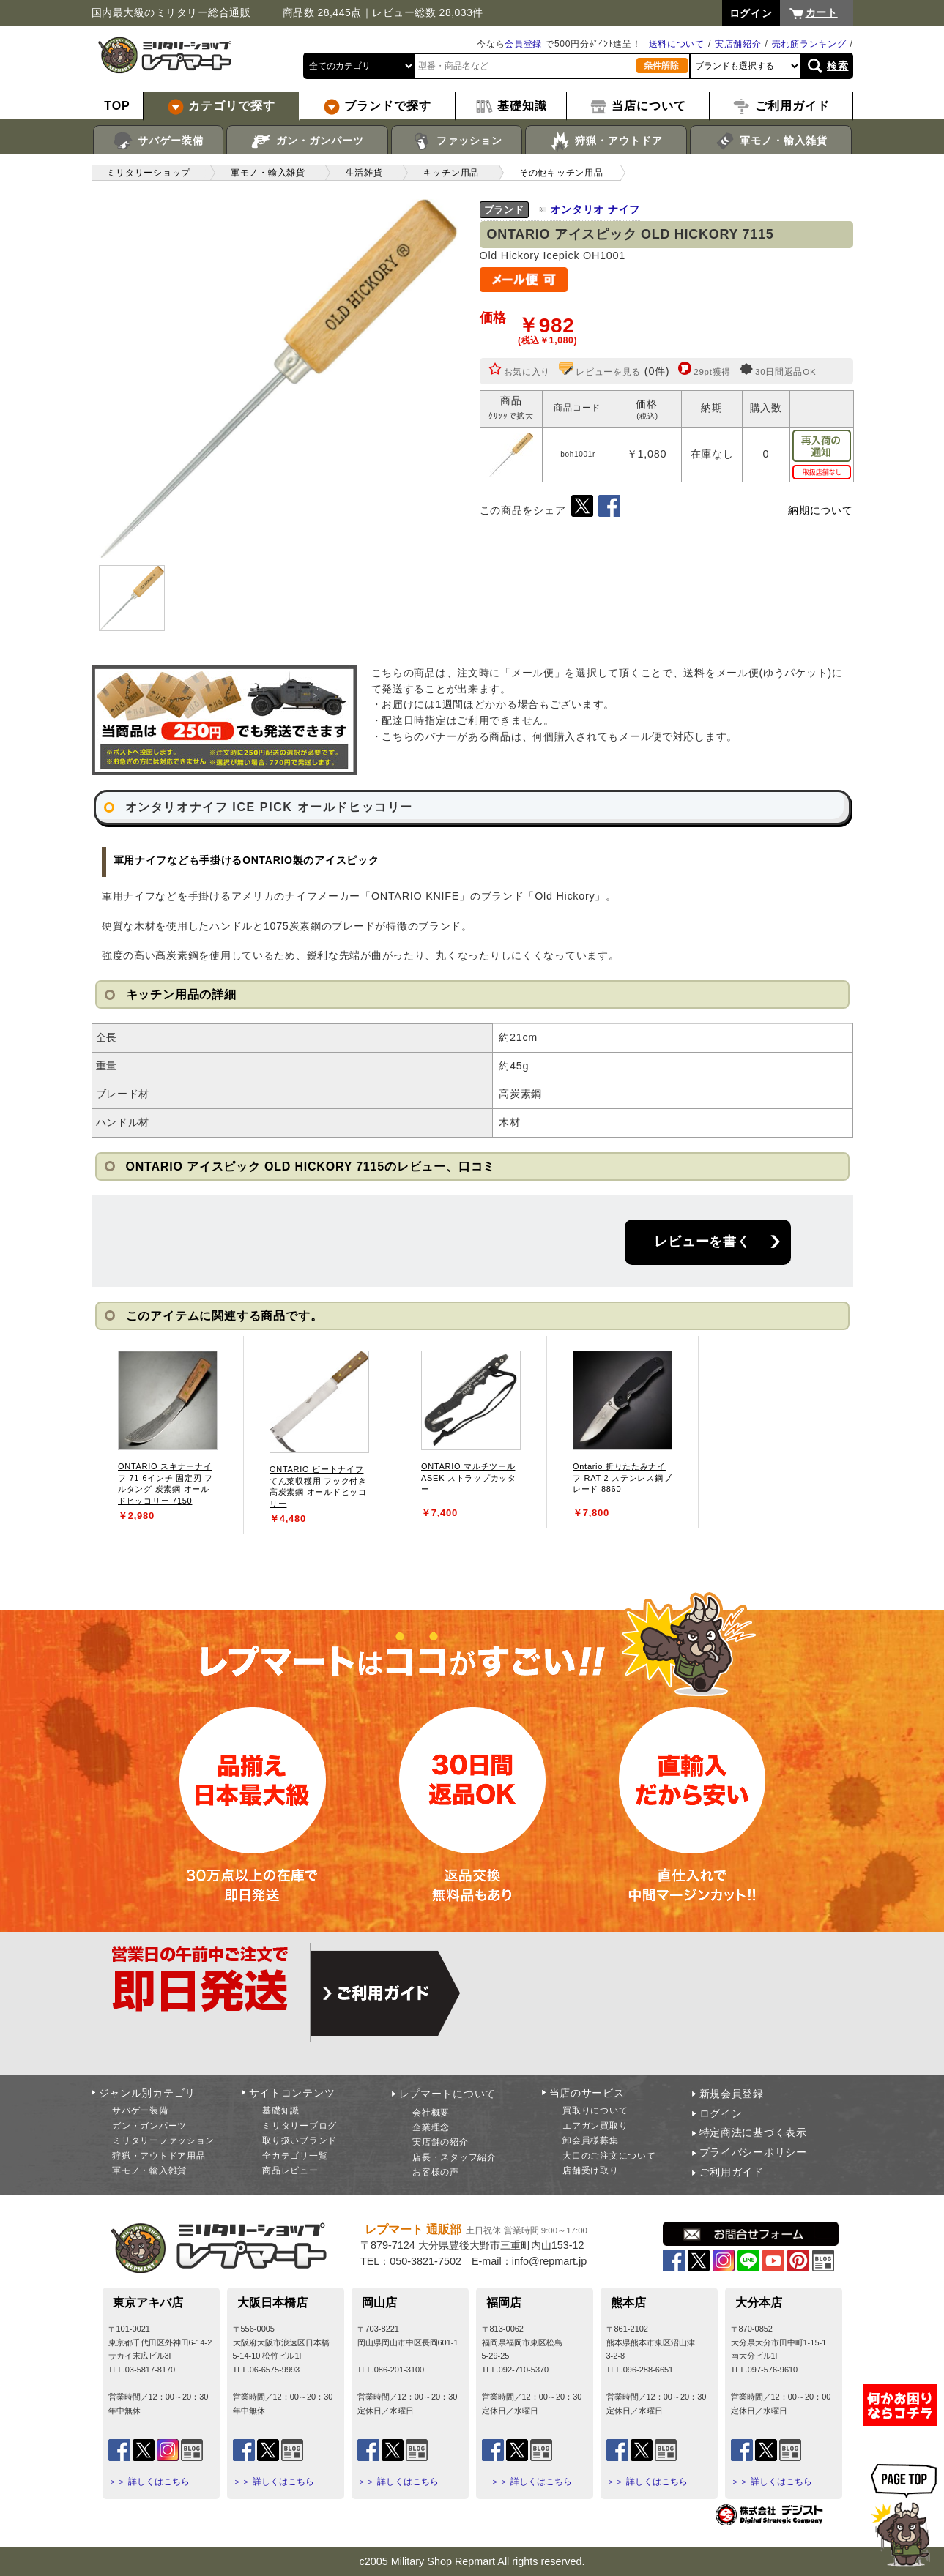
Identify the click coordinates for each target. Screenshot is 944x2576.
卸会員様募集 (590, 2140)
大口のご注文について (608, 2156)
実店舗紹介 (738, 44)
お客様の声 (435, 2172)
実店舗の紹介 (440, 2142)
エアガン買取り (595, 2126)
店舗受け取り (590, 2170)
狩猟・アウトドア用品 (158, 2156)
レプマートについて (447, 2093)
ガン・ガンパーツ (307, 141)
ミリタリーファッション (163, 2140)
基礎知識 (281, 2110)
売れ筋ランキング (809, 44)
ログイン (721, 2113)
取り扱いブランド (299, 2140)
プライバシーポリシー (753, 2152)
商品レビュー (290, 2170)
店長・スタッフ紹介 (454, 2157)
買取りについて (595, 2110)
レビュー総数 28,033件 (427, 12)
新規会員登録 (731, 2093)
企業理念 (431, 2127)
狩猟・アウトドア (606, 141)
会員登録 (523, 44)
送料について (677, 44)
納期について (820, 510)
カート (822, 12)
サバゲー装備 (158, 141)
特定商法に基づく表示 (753, 2132)
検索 (837, 66)
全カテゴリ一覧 (294, 2156)
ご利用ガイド (731, 2172)
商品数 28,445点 (322, 12)
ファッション (456, 141)
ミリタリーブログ (299, 2126)
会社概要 (431, 2113)
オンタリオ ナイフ (594, 209)
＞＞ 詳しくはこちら (149, 2481)
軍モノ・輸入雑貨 (771, 141)
